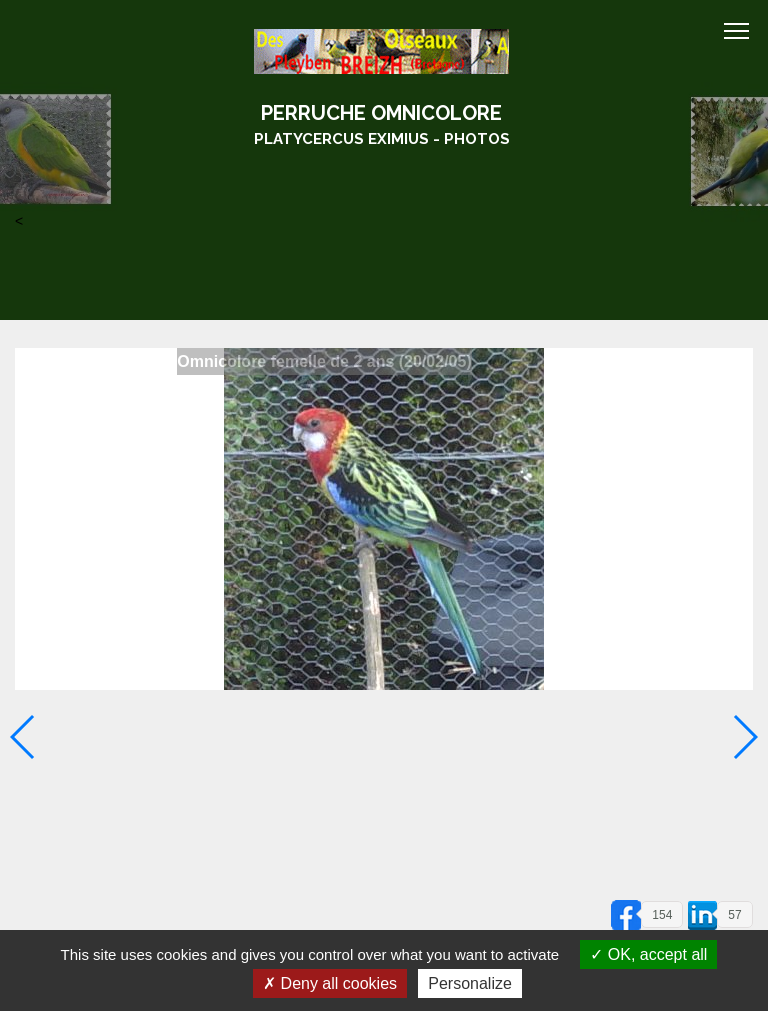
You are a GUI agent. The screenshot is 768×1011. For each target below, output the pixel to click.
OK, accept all (648, 954)
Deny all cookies (330, 983)
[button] (744, 737)
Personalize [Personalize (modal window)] (470, 983)
